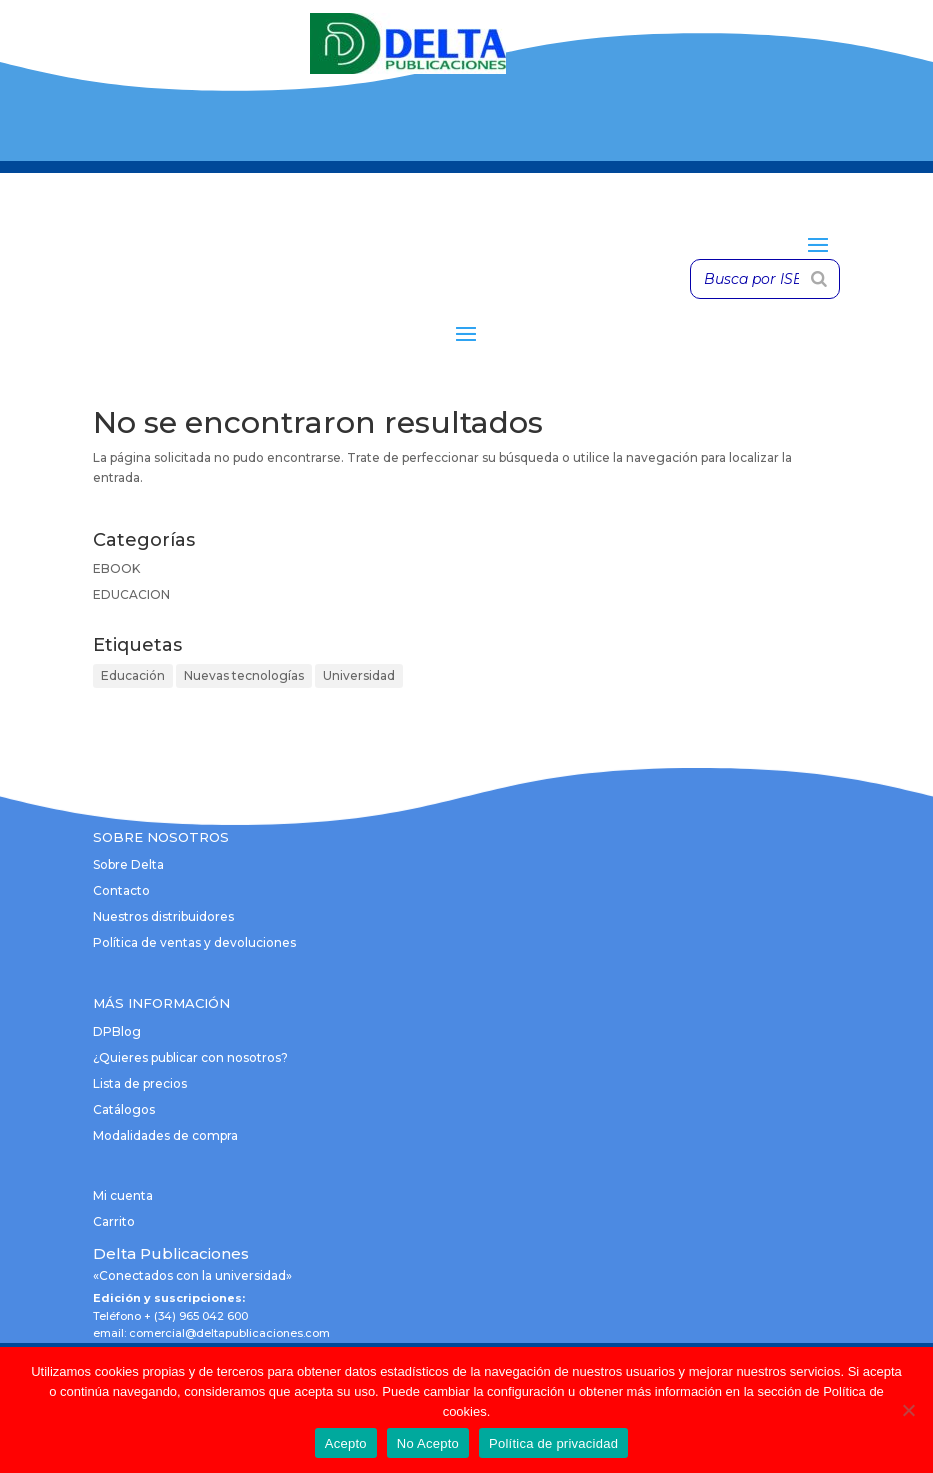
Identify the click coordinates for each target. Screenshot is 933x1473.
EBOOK (116, 568)
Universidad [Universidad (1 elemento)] (359, 675)
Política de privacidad (553, 1443)
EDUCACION (131, 594)
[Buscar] (819, 279)
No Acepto (428, 1443)
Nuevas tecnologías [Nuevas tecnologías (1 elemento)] (244, 675)
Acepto (346, 1443)
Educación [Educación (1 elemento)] (133, 675)
